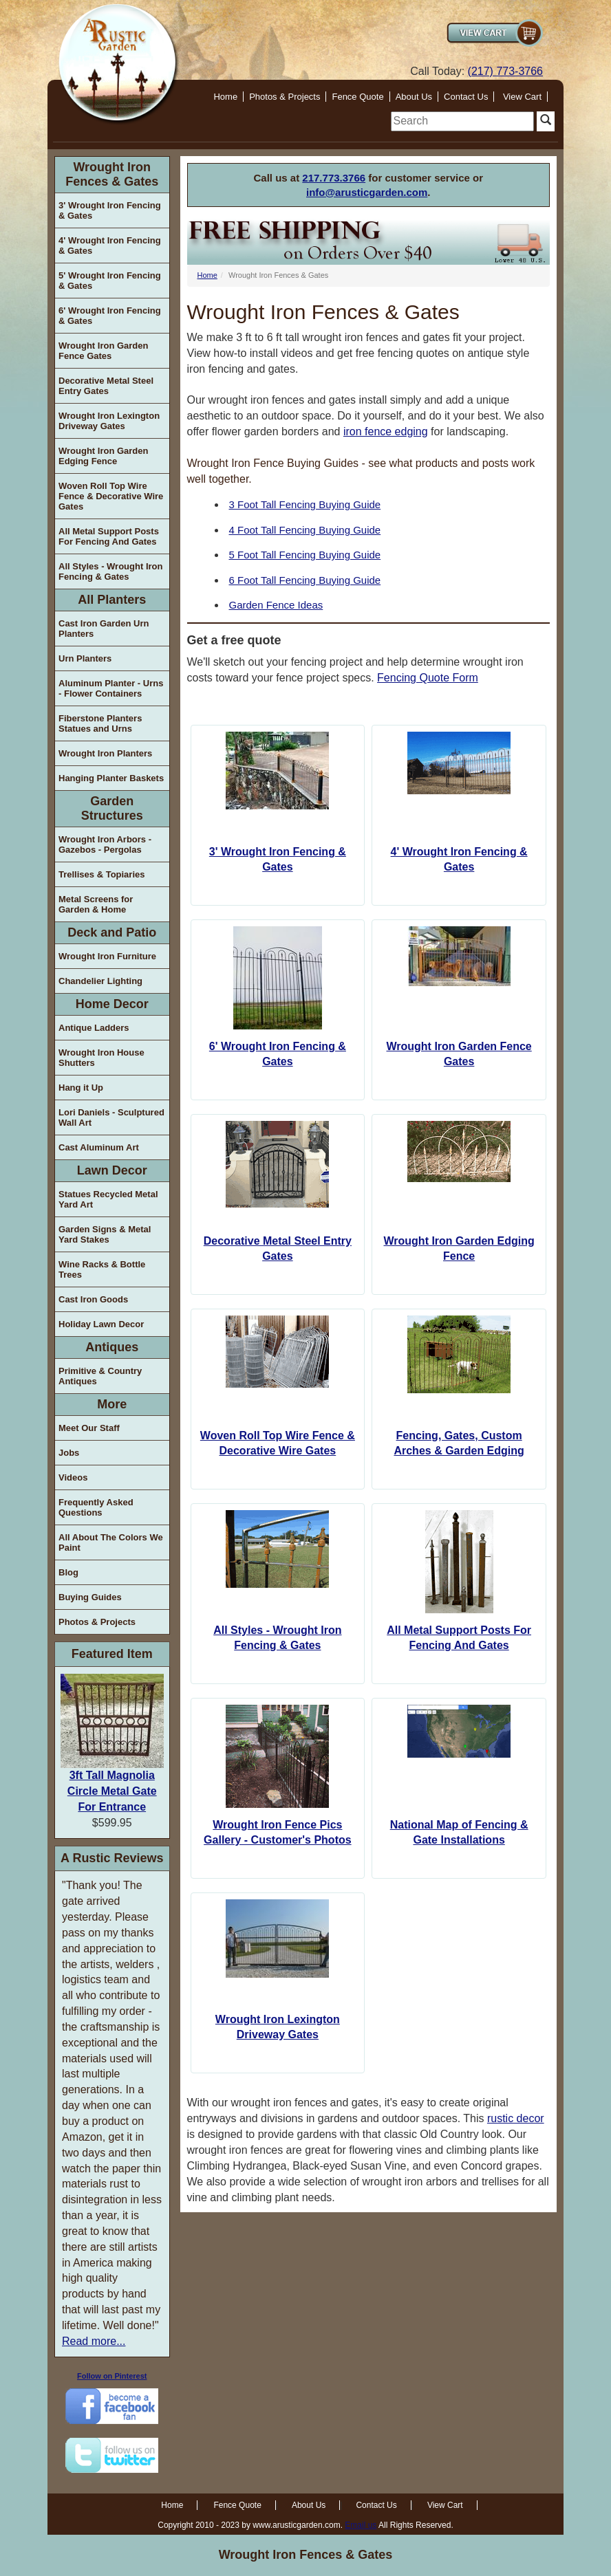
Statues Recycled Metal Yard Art (108, 1199)
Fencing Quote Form (427, 678)
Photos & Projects (284, 96)
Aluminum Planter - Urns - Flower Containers (110, 688)
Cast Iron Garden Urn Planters (103, 628)
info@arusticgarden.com (366, 192)
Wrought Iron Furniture (107, 956)
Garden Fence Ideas (276, 605)
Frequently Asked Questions (95, 1507)
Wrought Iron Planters (105, 753)
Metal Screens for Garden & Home (95, 904)
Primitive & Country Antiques (100, 1376)
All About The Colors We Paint (110, 1542)
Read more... (93, 2341)
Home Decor (112, 1004)
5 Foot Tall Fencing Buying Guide (305, 554)
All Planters (112, 600)
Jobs (68, 1453)
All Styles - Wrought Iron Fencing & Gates (110, 571)
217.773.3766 (333, 178)
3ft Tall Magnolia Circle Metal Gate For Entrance (112, 1791)
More (112, 1404)
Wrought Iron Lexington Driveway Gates (109, 421)
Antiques (111, 1347)
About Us (414, 96)
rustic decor (515, 2118)
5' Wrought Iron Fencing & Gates (109, 280)
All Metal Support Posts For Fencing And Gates (108, 536)
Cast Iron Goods (93, 1299)
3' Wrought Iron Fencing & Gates (109, 210)
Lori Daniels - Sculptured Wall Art (111, 1117)
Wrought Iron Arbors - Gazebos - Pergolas (104, 844)
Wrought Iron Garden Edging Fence (103, 456)
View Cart (522, 96)
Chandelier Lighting (100, 981)
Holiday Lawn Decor (101, 1324)
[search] (462, 121)
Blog (68, 1572)
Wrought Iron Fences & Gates (111, 174)
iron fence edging (385, 431)
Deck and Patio (111, 932)
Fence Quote (357, 96)
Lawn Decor (112, 1170)
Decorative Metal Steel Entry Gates (105, 385)
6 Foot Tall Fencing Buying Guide (305, 580)
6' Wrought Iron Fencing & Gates (109, 315)
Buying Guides (90, 1597)
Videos (72, 1477)
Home (225, 96)
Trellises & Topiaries (101, 874)
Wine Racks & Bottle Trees (101, 1269)
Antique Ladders (93, 1028)
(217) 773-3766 (505, 71)
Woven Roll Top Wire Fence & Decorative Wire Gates (110, 496)
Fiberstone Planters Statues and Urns (100, 723)
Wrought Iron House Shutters (101, 1057)
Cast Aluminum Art (98, 1147)
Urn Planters (84, 658)
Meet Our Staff (89, 1428)
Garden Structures (112, 808)
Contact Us (466, 96)
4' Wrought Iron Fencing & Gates (109, 245)
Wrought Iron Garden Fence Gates (103, 350)
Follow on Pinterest (112, 2376)
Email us (360, 2525)
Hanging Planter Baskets (111, 778)
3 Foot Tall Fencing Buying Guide (305, 504)
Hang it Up (80, 1087)
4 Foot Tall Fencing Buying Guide (305, 530)
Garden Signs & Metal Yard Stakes (104, 1234)
